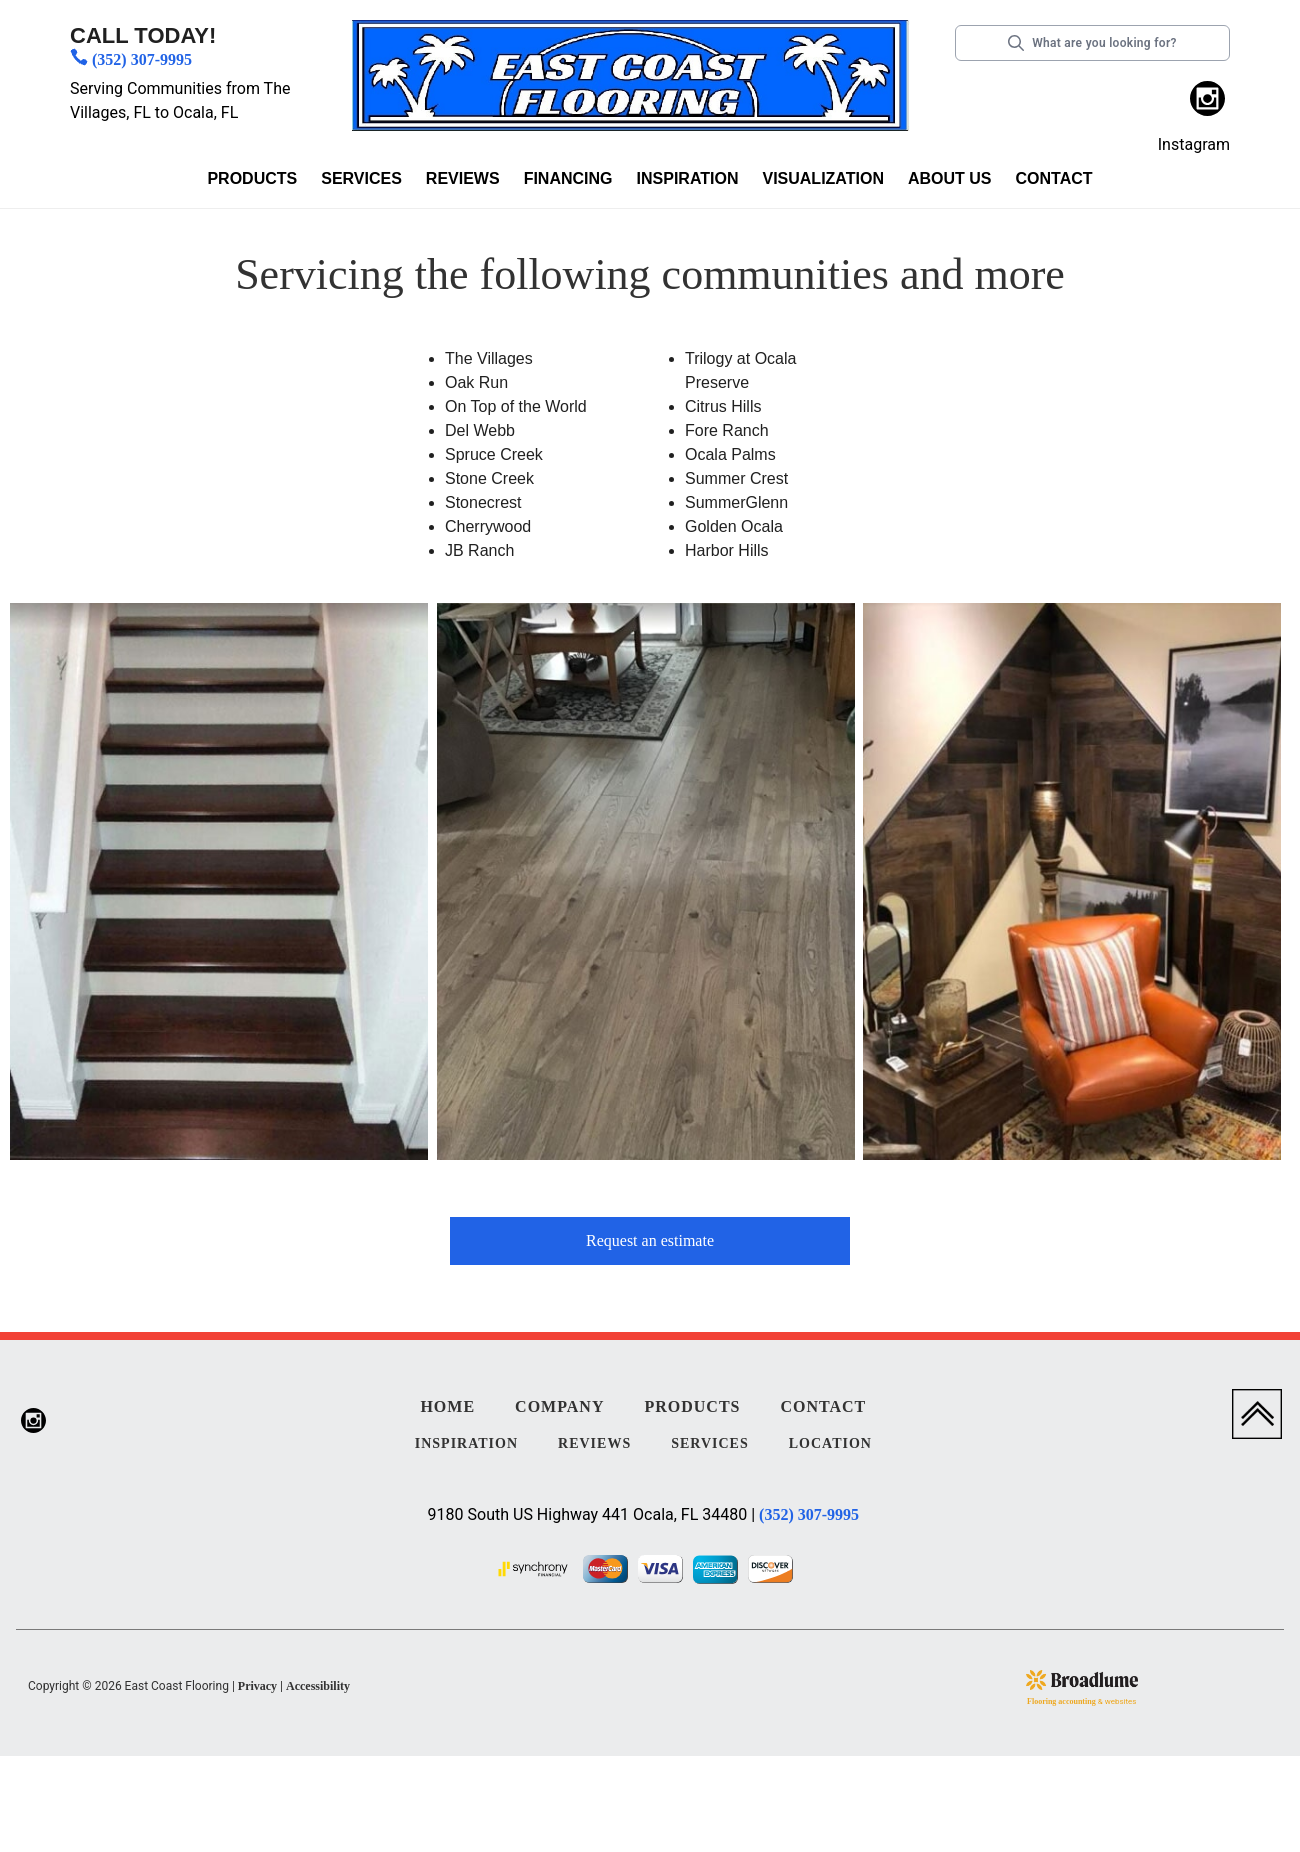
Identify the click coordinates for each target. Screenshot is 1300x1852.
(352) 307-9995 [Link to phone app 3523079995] (142, 59)
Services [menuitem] (710, 1443)
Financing (568, 178)
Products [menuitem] (692, 1406)
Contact (1054, 178)
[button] (252, 182)
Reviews (463, 178)
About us (950, 178)
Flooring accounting (1061, 1701)
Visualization (822, 178)
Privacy (257, 1686)
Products (252, 178)
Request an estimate (650, 1240)
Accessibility (318, 1686)
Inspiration (688, 178)
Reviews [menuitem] (594, 1443)
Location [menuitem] (830, 1443)
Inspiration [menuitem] (466, 1443)
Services (361, 178)
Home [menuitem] (447, 1406)
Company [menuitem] (559, 1406)
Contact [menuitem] (823, 1406)
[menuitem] (1207, 102)
